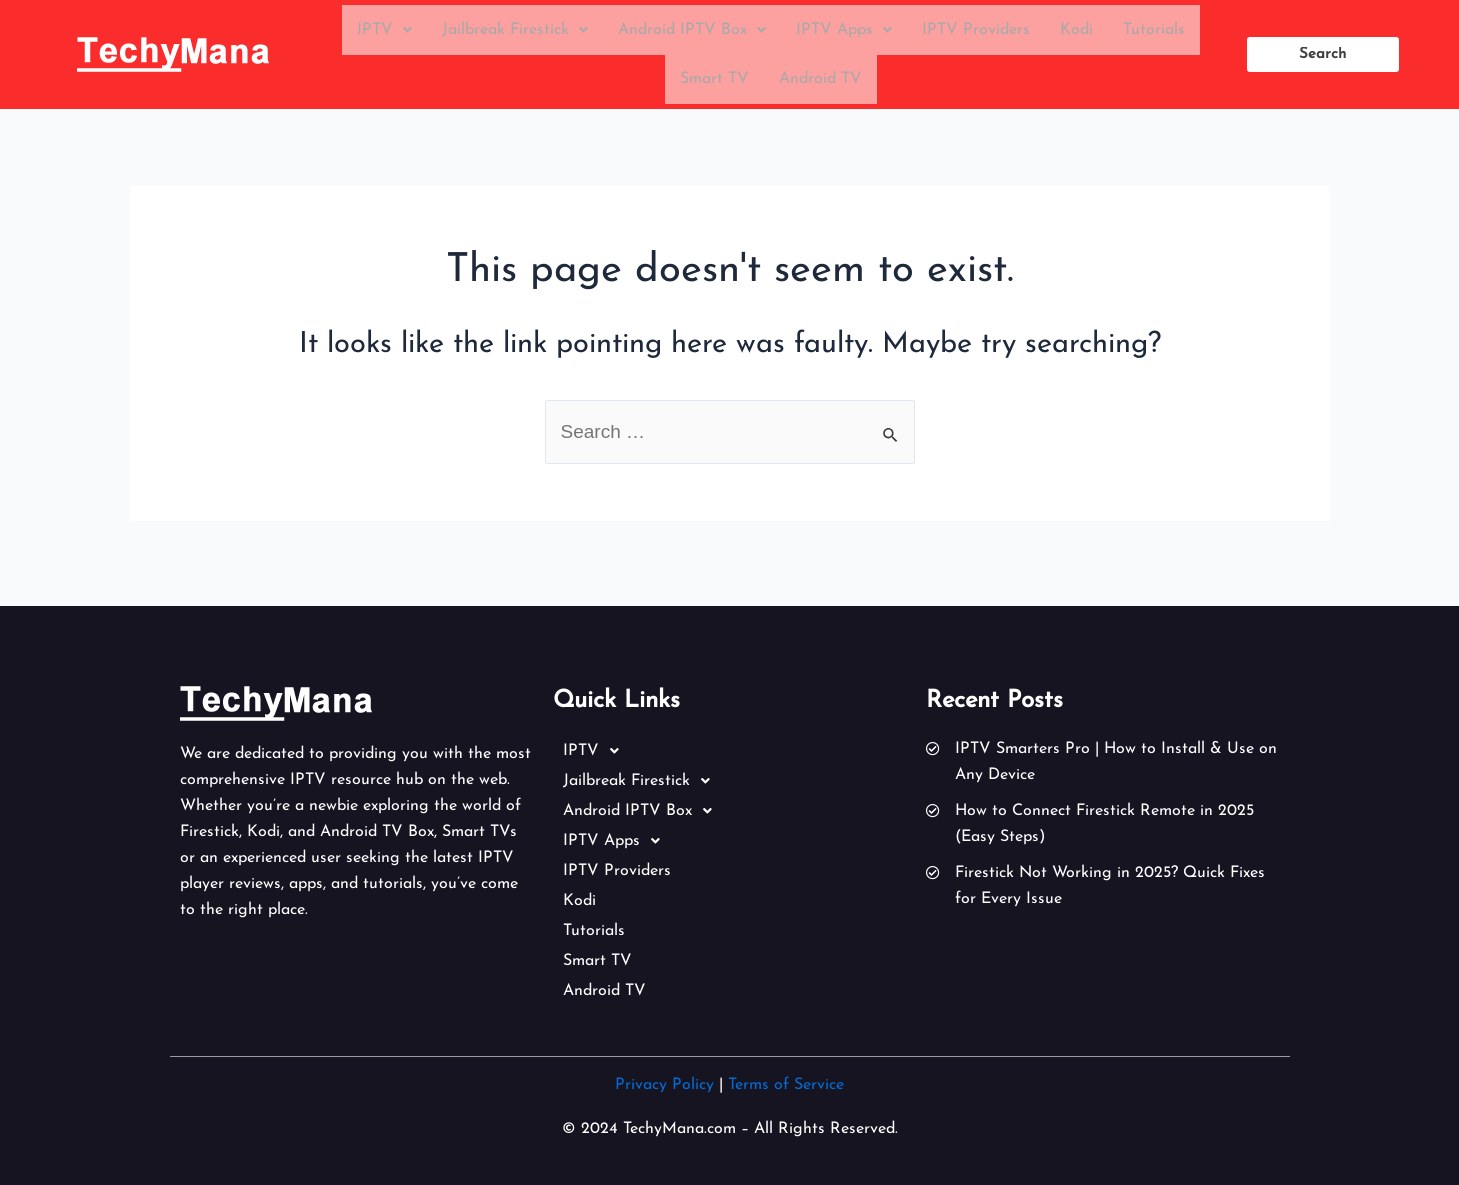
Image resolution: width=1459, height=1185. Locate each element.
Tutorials (1154, 32)
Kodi (1076, 32)
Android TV (820, 86)
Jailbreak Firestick (515, 32)
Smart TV (714, 86)
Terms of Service (786, 1085)
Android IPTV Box (692, 32)
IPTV (384, 32)
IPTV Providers (976, 32)
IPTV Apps (844, 32)
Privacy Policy (664, 1085)
